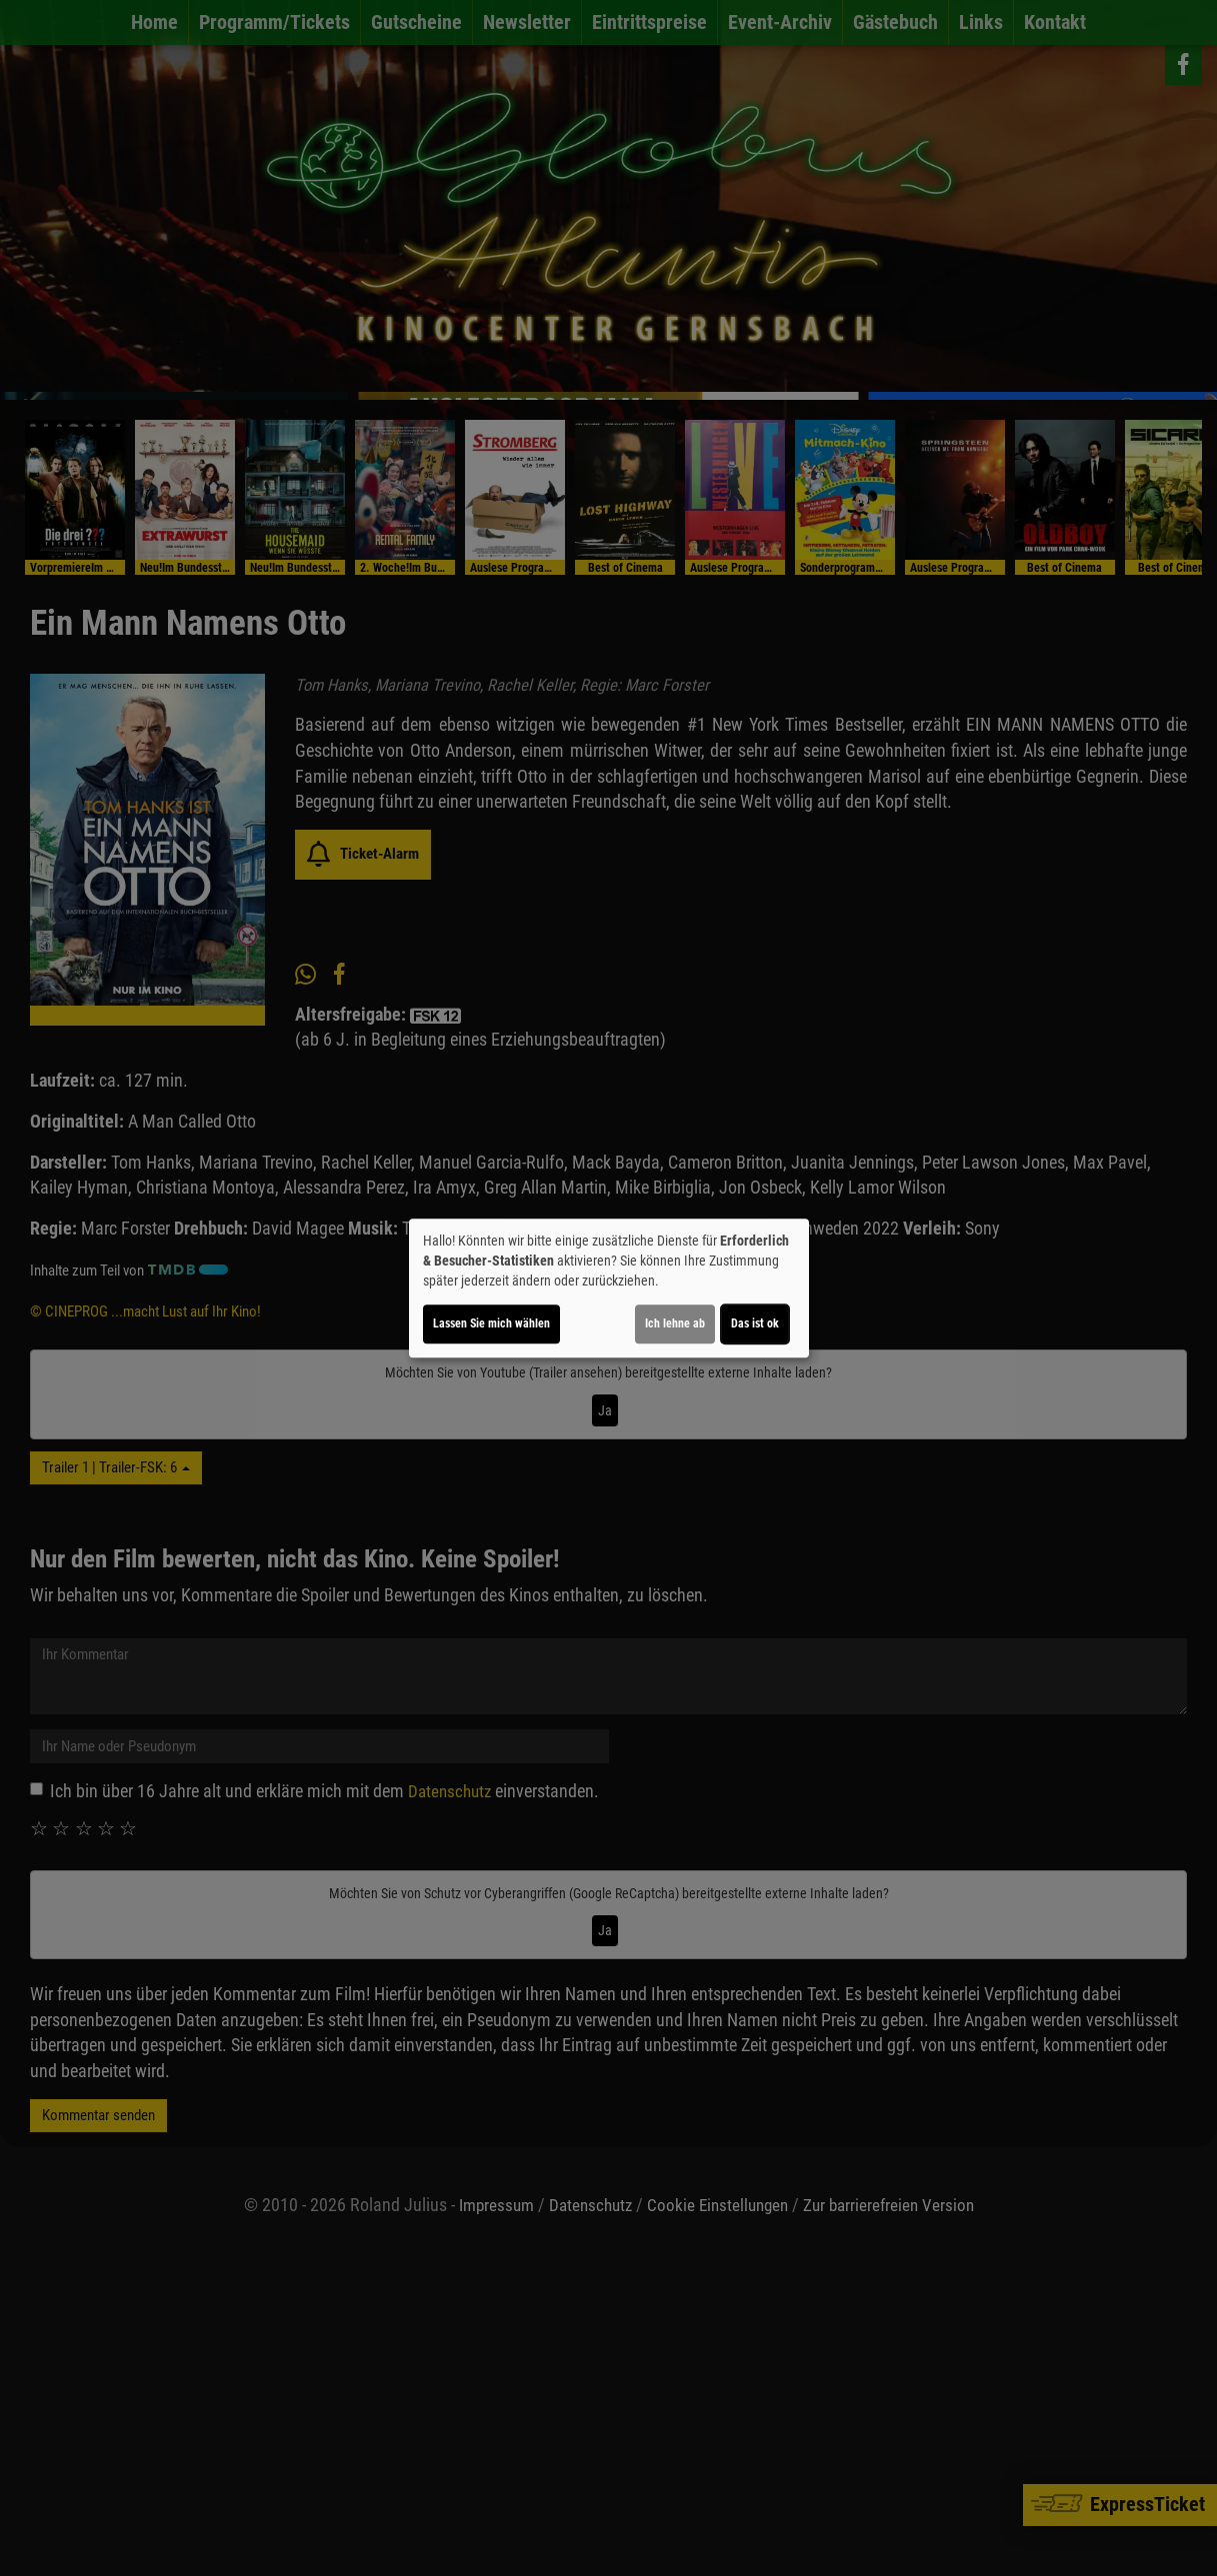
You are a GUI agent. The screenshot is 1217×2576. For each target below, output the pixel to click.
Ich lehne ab (675, 1323)
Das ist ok (755, 1323)
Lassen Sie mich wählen (491, 1323)
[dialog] (609, 1288)
